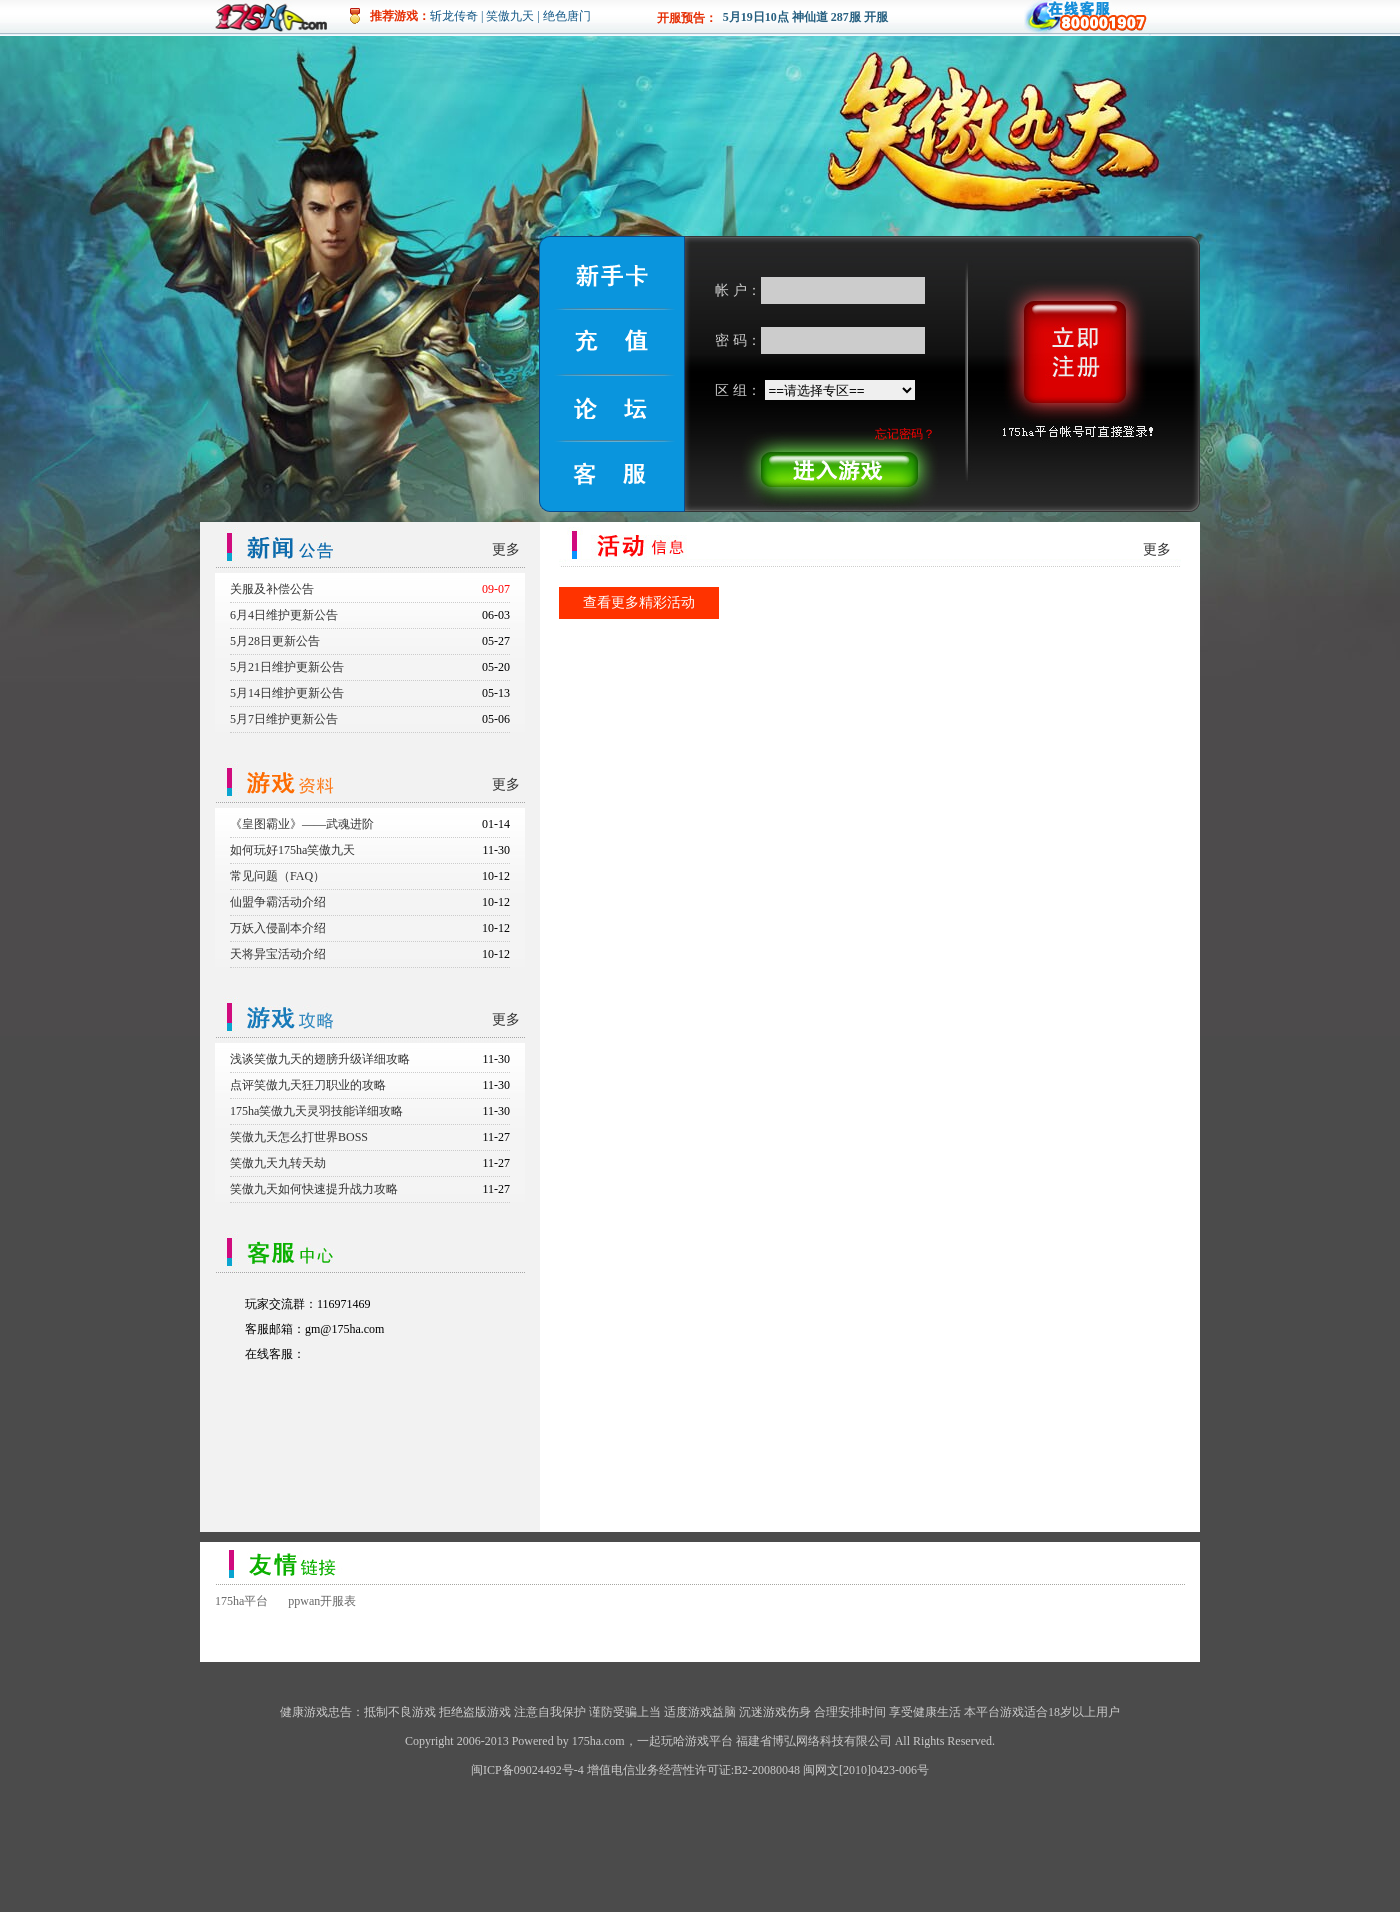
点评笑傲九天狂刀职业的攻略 (308, 1085)
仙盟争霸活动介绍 (278, 902)
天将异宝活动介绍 (278, 954)
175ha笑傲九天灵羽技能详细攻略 (316, 1111)
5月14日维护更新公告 (287, 693)
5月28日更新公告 (275, 641)
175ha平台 (241, 1601)
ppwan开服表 (322, 1601)
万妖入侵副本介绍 (278, 928)
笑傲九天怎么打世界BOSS (299, 1137)
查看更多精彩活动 (639, 602)
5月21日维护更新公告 (287, 667)
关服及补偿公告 (272, 589)
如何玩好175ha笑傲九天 (292, 850)
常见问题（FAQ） (277, 876)
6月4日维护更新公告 (284, 615)
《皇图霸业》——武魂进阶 (302, 824)
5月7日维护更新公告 (284, 719)
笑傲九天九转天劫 (278, 1163)
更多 (506, 549)
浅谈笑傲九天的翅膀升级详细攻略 (320, 1059)
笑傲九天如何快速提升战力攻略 (314, 1189)
